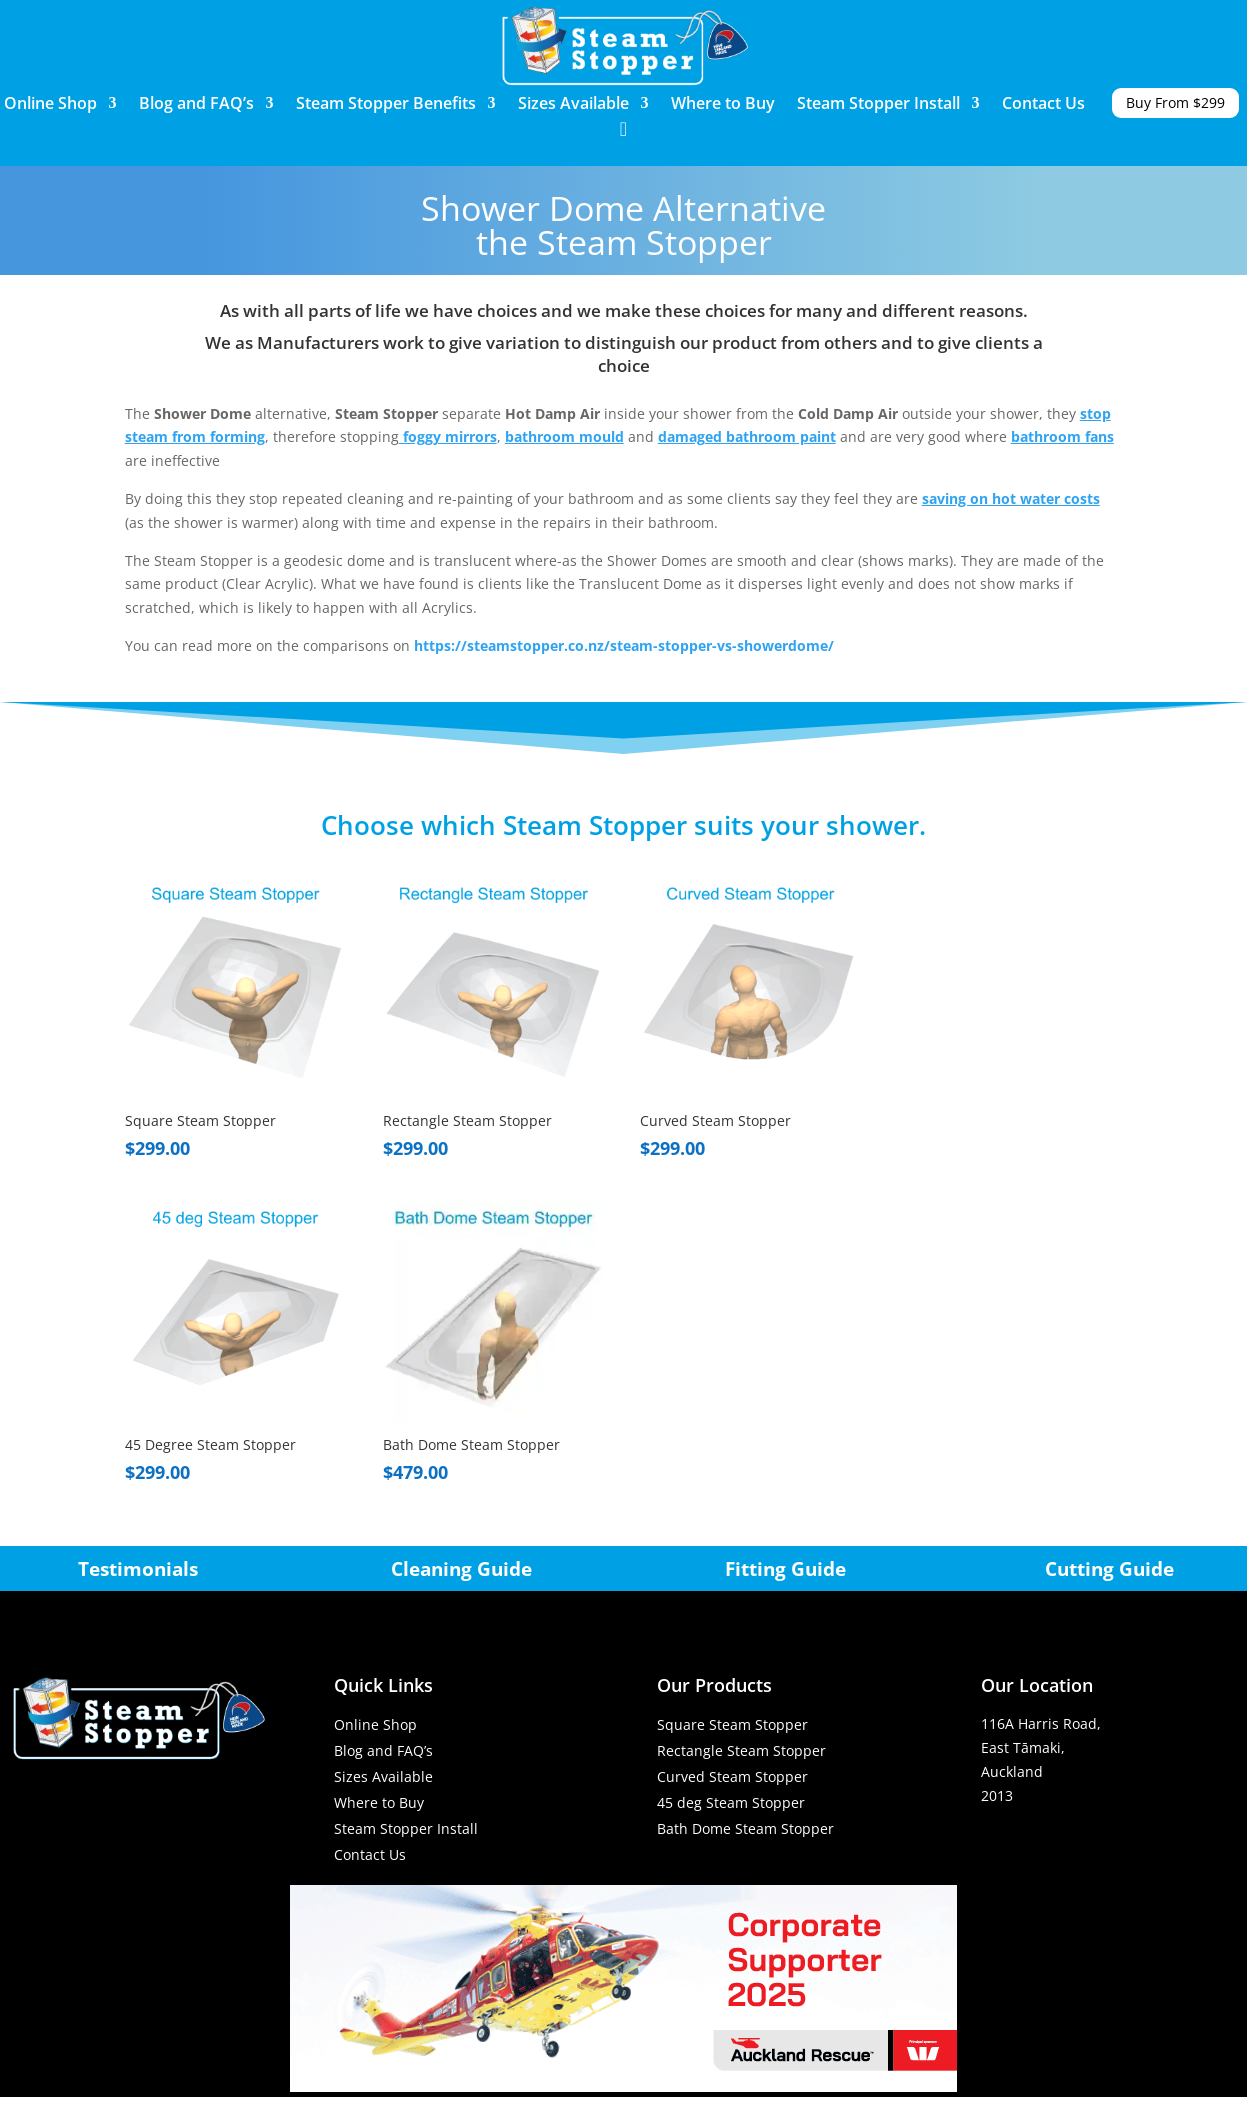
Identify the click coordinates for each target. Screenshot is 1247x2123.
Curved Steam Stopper (732, 1776)
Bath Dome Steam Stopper (745, 1828)
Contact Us (1043, 105)
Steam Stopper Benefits (386, 105)
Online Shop (50, 105)
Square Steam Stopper (732, 1724)
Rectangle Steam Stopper (741, 1750)
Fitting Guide (785, 1568)
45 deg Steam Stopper (731, 1802)
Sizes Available (573, 105)
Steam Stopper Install (878, 105)
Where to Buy (723, 105)
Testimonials (138, 1568)
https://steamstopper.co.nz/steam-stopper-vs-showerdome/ (624, 645)
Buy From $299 (1175, 103)
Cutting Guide (1109, 1568)
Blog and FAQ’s (196, 105)
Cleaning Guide (461, 1568)
